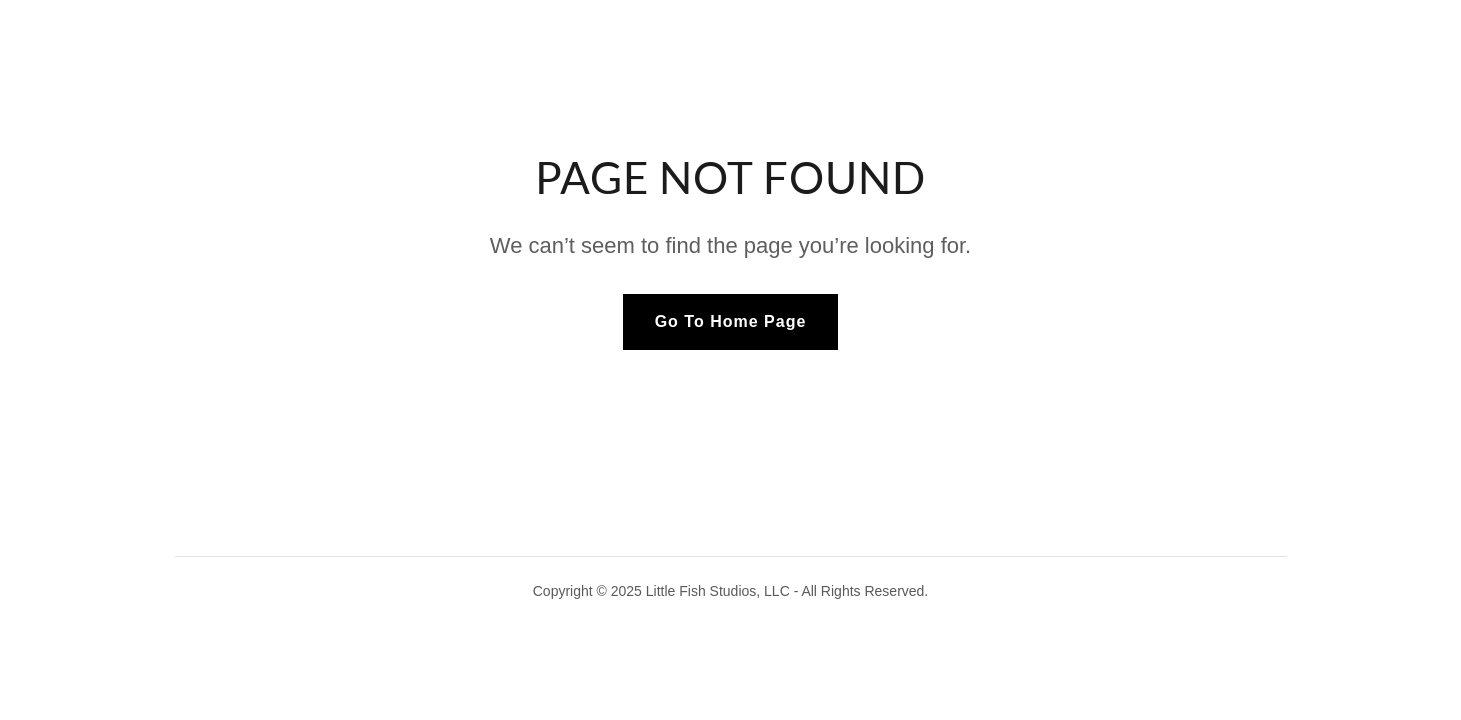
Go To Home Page (731, 321)
